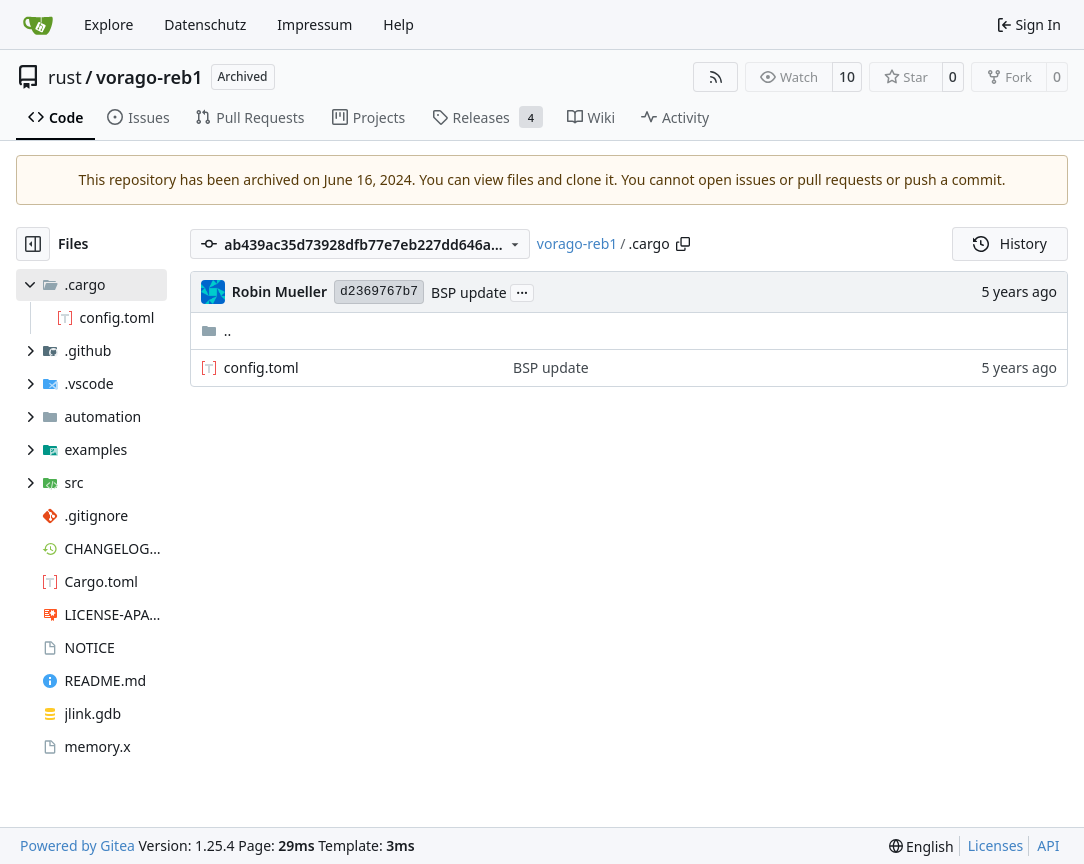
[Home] (38, 25)
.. (216, 330)
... (522, 291)
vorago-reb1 (149, 77)
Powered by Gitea (77, 845)
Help (398, 24)
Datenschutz (205, 24)
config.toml (261, 367)
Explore (108, 24)
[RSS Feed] (716, 77)
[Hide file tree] (33, 244)
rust (65, 77)
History (1010, 243)
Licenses (996, 845)
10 (847, 76)
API (1048, 845)
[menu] (921, 846)
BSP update (469, 292)
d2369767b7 (379, 291)
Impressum (314, 24)
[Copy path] (683, 244)
